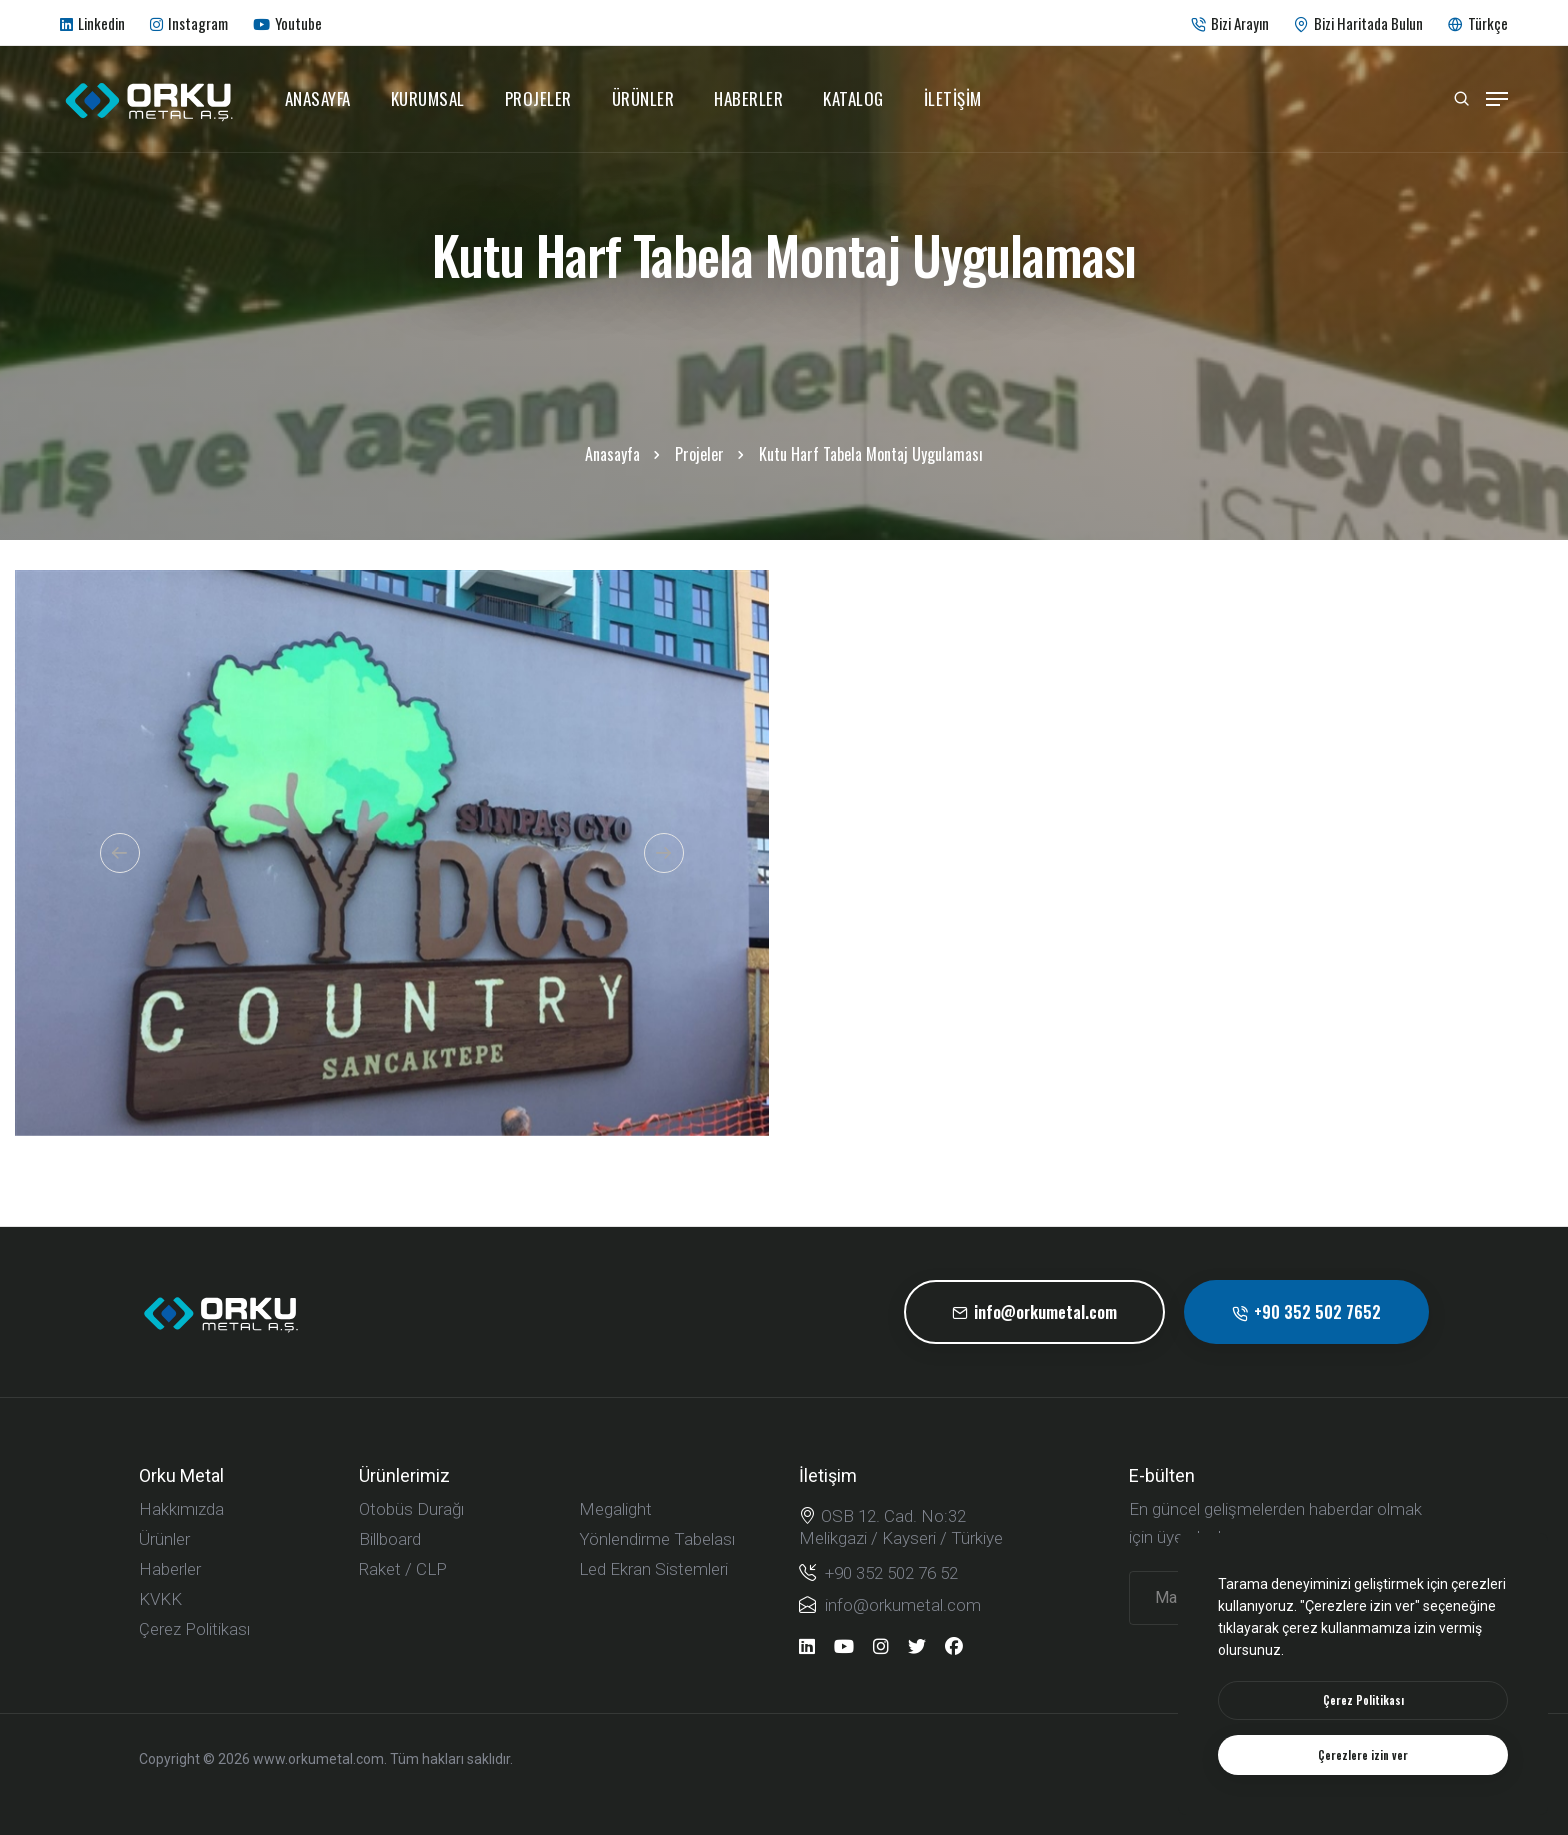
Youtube (287, 23)
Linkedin (92, 23)
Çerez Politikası (194, 1629)
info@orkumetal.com (1034, 1312)
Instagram (189, 23)
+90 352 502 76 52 (878, 1572)
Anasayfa (318, 98)
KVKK (160, 1599)
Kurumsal (428, 98)
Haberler (748, 98)
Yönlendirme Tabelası (657, 1539)
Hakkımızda (181, 1509)
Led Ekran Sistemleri (653, 1569)
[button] (120, 853)
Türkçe (1478, 23)
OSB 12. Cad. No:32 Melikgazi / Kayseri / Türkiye (901, 1526)
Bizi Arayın (1230, 23)
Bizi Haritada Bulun (1358, 23)
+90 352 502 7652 (1306, 1312)
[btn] (1363, 1700)
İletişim (953, 98)
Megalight (615, 1509)
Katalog (853, 98)
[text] (1363, 1755)
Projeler (538, 98)
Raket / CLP (403, 1569)
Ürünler (643, 98)
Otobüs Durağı (411, 1509)
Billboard (390, 1539)
